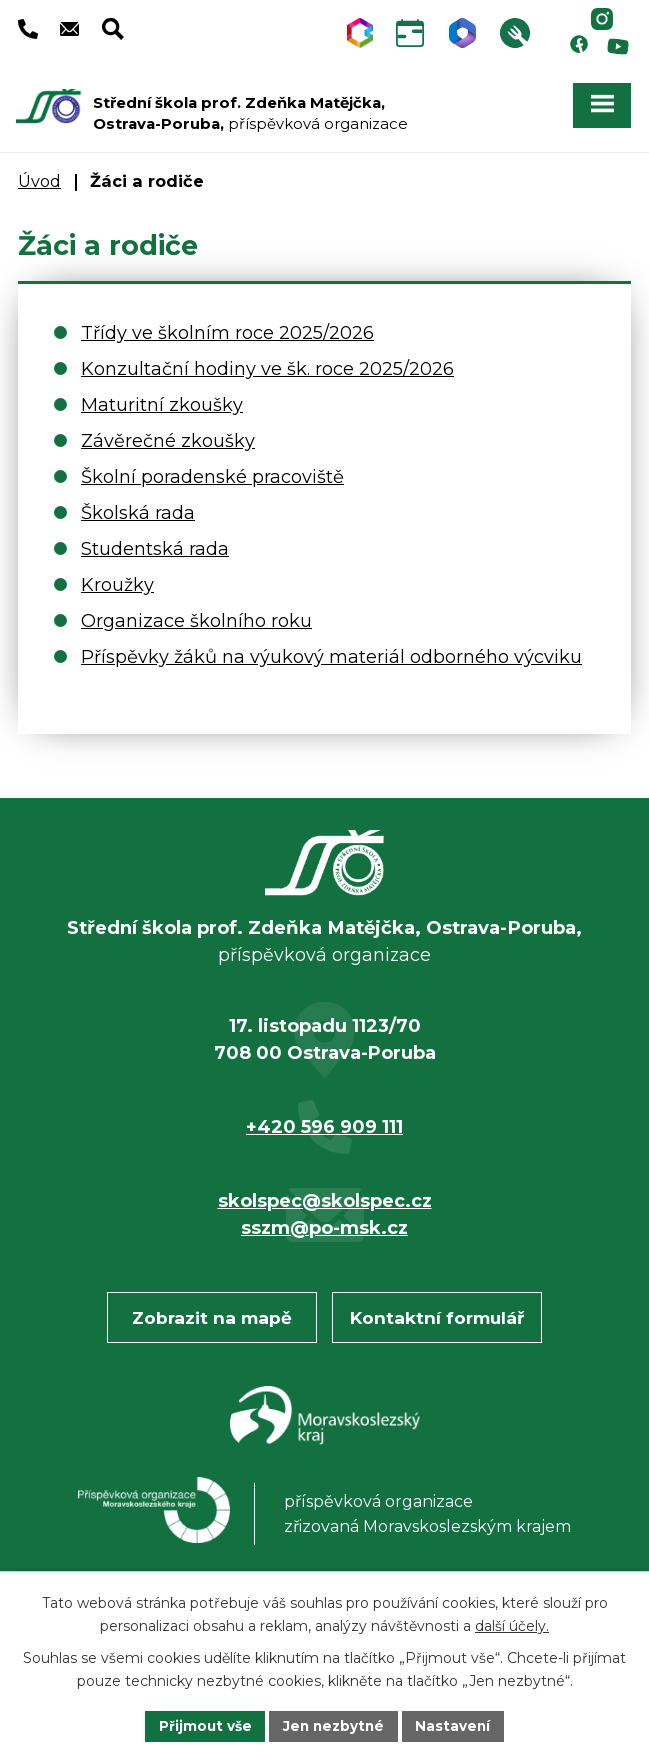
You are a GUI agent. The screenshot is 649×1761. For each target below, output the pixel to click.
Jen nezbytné (333, 1725)
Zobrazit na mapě (212, 1310)
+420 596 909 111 (324, 1120)
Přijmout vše (202, 1725)
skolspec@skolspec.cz (325, 1194)
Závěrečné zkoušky (168, 434)
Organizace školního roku (196, 614)
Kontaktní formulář (437, 1310)
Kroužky (117, 578)
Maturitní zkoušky (162, 398)
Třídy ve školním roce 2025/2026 (227, 326)
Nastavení (456, 1725)
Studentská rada (155, 542)
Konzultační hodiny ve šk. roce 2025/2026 (267, 362)
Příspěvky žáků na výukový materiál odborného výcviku (331, 650)
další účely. (512, 1625)
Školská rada (138, 506)
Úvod (39, 174)
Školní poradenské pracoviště (212, 470)
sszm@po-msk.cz (324, 1221)
